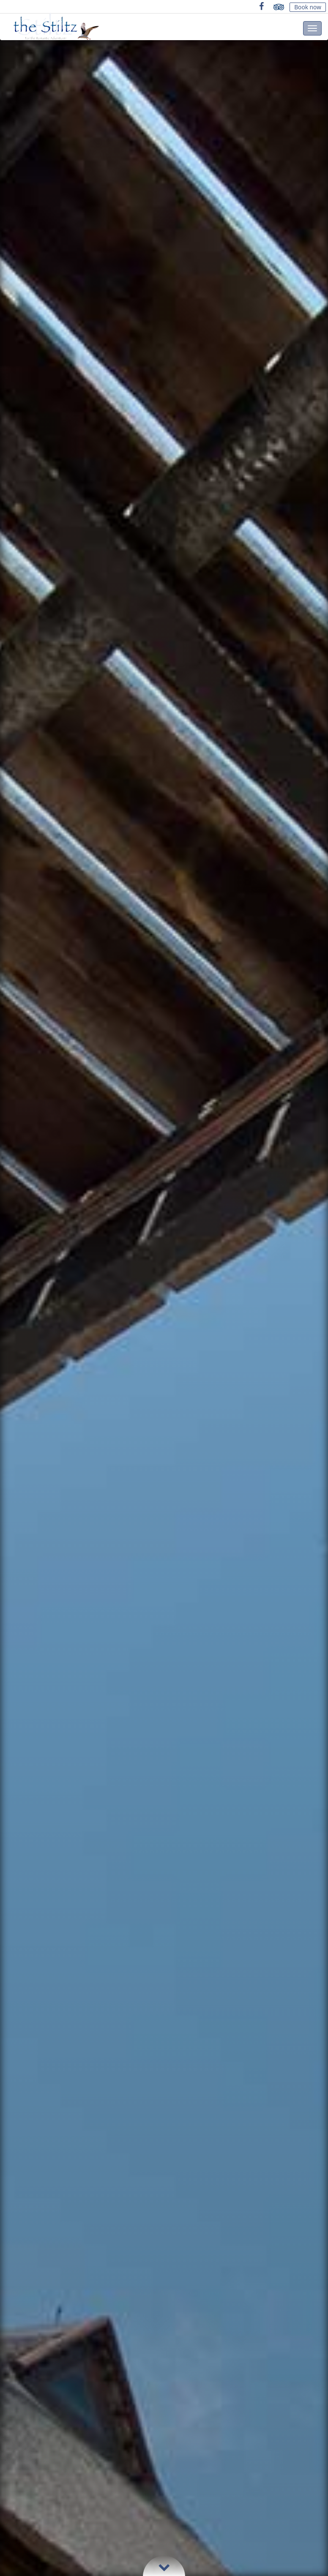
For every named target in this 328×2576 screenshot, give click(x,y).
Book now (307, 7)
